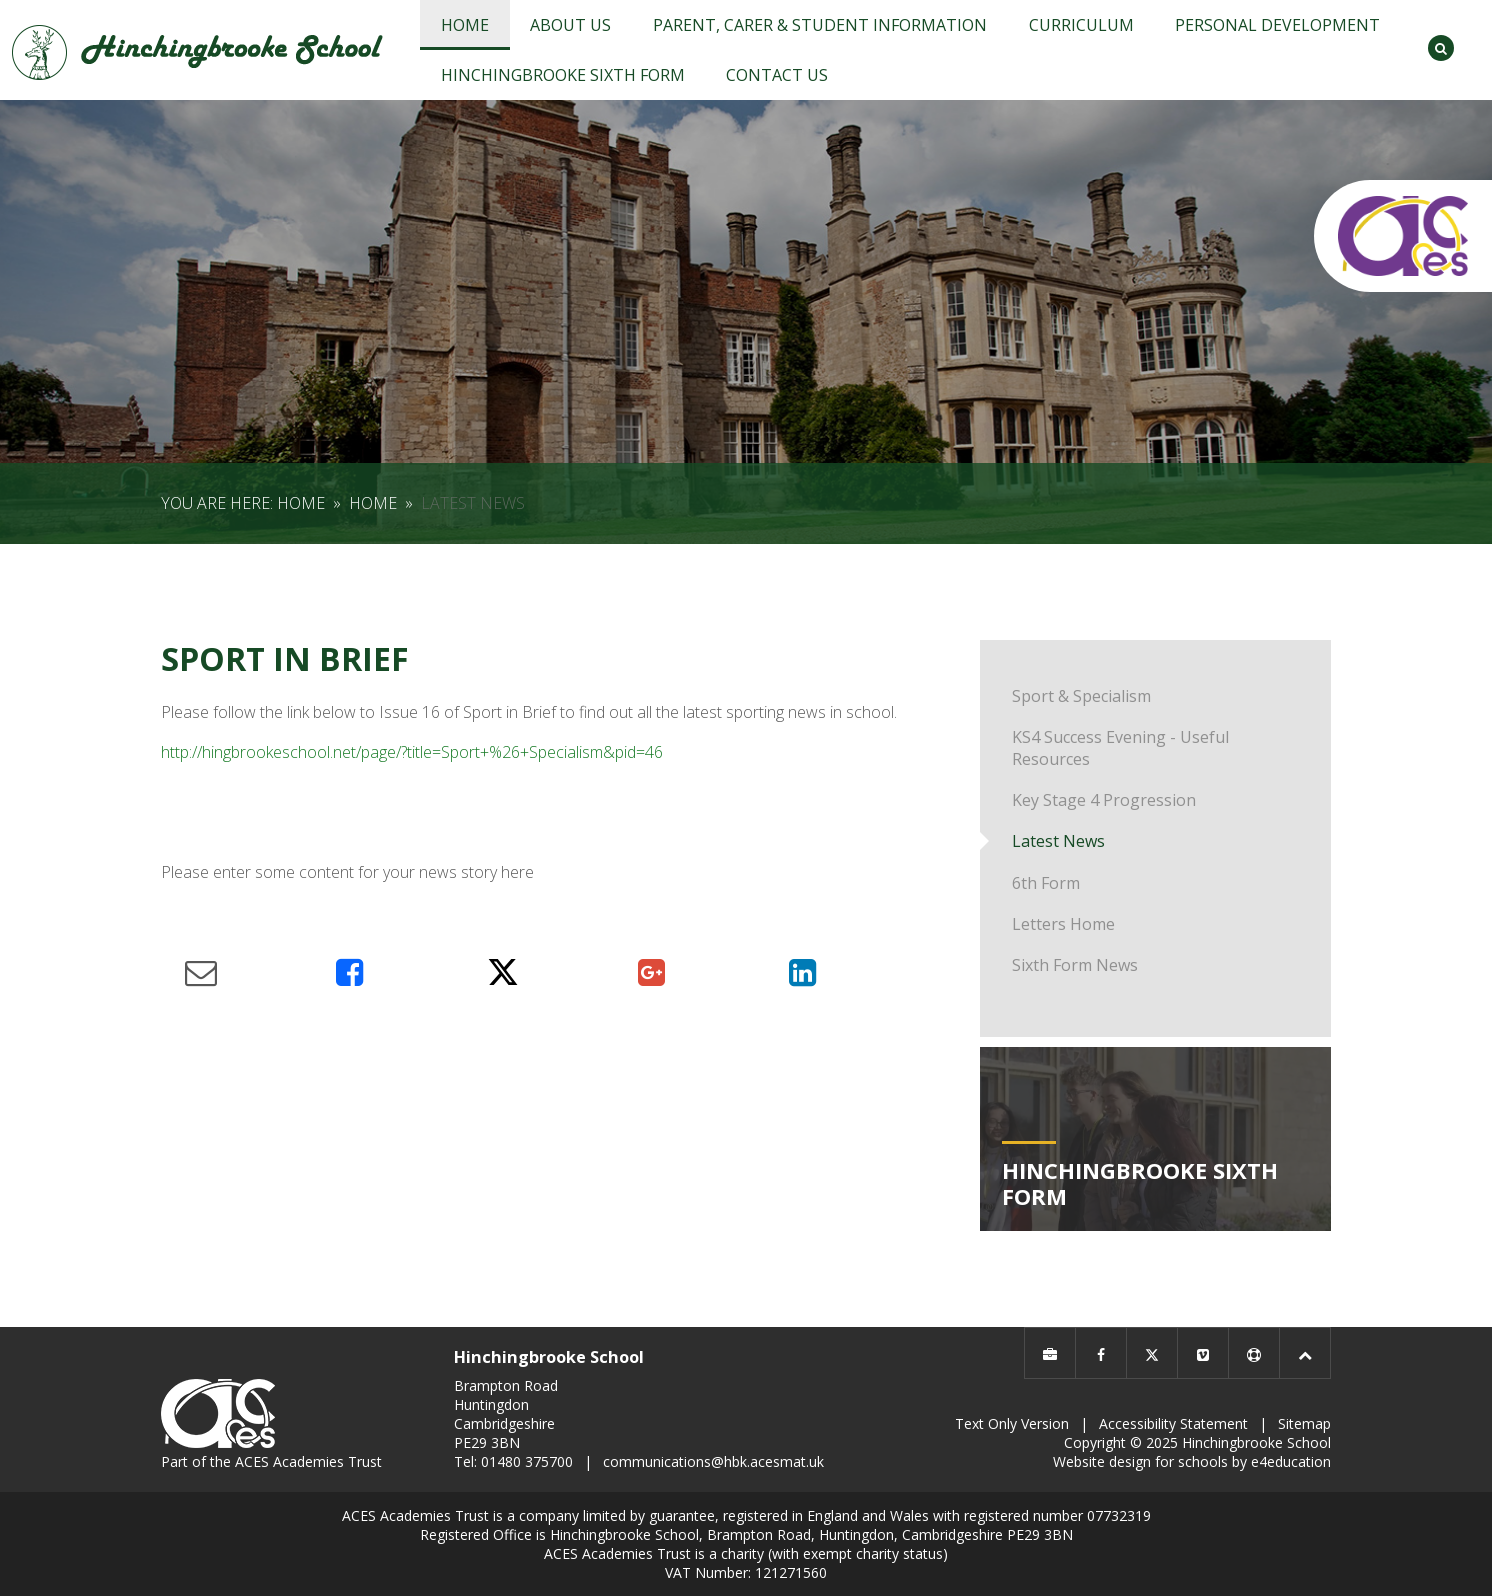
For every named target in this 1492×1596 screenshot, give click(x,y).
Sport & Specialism (1081, 696)
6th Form (1046, 883)
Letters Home (1063, 924)
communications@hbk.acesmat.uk (713, 1461)
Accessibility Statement (1173, 1423)
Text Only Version (1012, 1423)
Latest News (473, 503)
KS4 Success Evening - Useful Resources (1120, 748)
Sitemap (1304, 1423)
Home (301, 503)
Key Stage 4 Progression (1104, 800)
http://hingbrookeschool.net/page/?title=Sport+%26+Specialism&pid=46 (412, 752)
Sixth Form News (1075, 965)
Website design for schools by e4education (1192, 1461)
